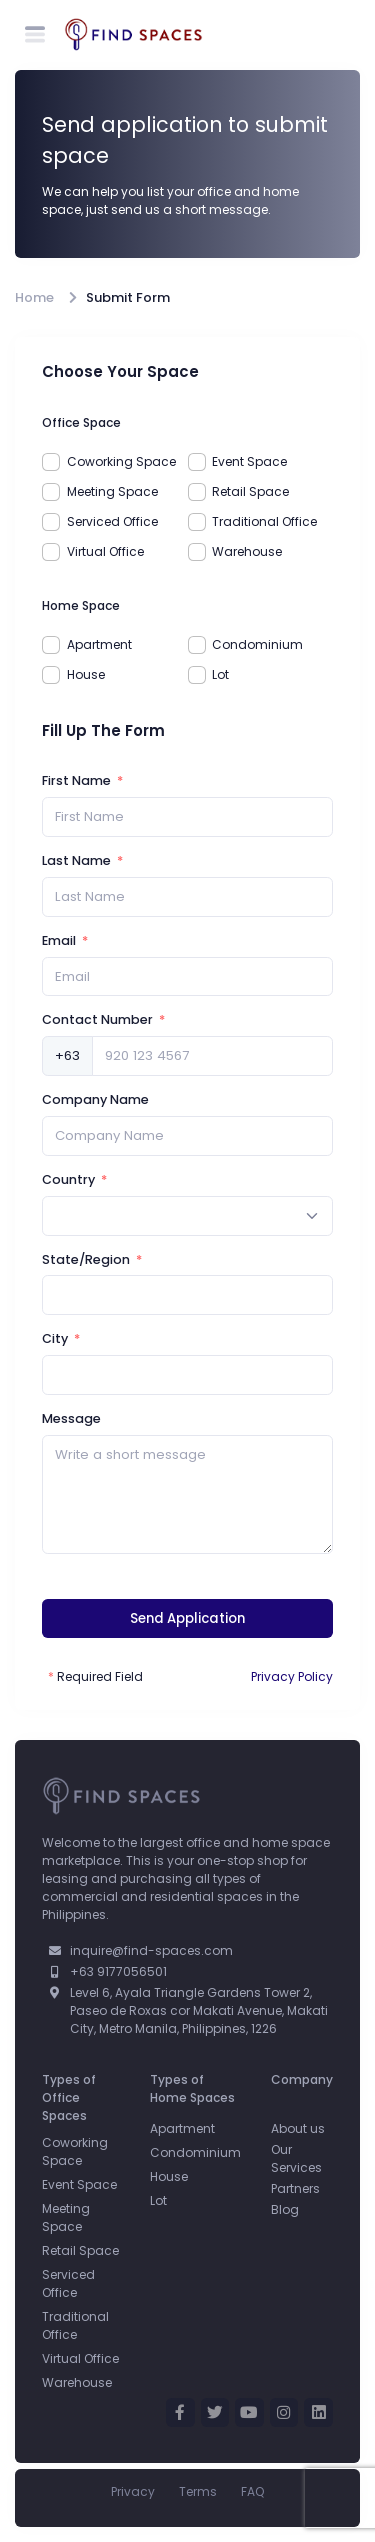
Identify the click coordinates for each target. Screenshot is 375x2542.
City (55, 1338)
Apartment (99, 644)
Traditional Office (264, 521)
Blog (285, 2209)
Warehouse (247, 551)
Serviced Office (112, 521)
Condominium (257, 644)
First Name (76, 780)
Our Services (296, 2158)
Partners (295, 2188)
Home (34, 297)
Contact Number (97, 1019)
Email (59, 940)
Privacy (133, 2491)
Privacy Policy (292, 1676)
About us (298, 2128)
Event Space (249, 461)
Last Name (76, 860)
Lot (220, 674)
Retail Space (250, 491)
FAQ (252, 2491)
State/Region (86, 1259)
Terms (198, 2491)
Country (68, 1179)
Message (71, 1418)
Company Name (95, 1099)
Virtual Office (105, 551)
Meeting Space (112, 491)
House (86, 674)
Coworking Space (121, 461)
